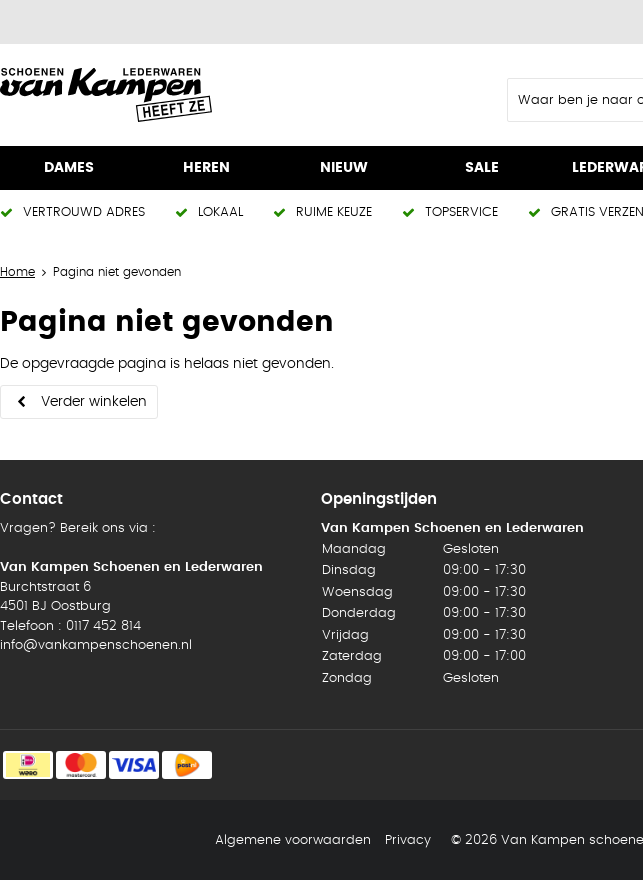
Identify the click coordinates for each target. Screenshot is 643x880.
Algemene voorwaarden (293, 840)
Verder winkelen (94, 402)
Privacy (408, 840)
